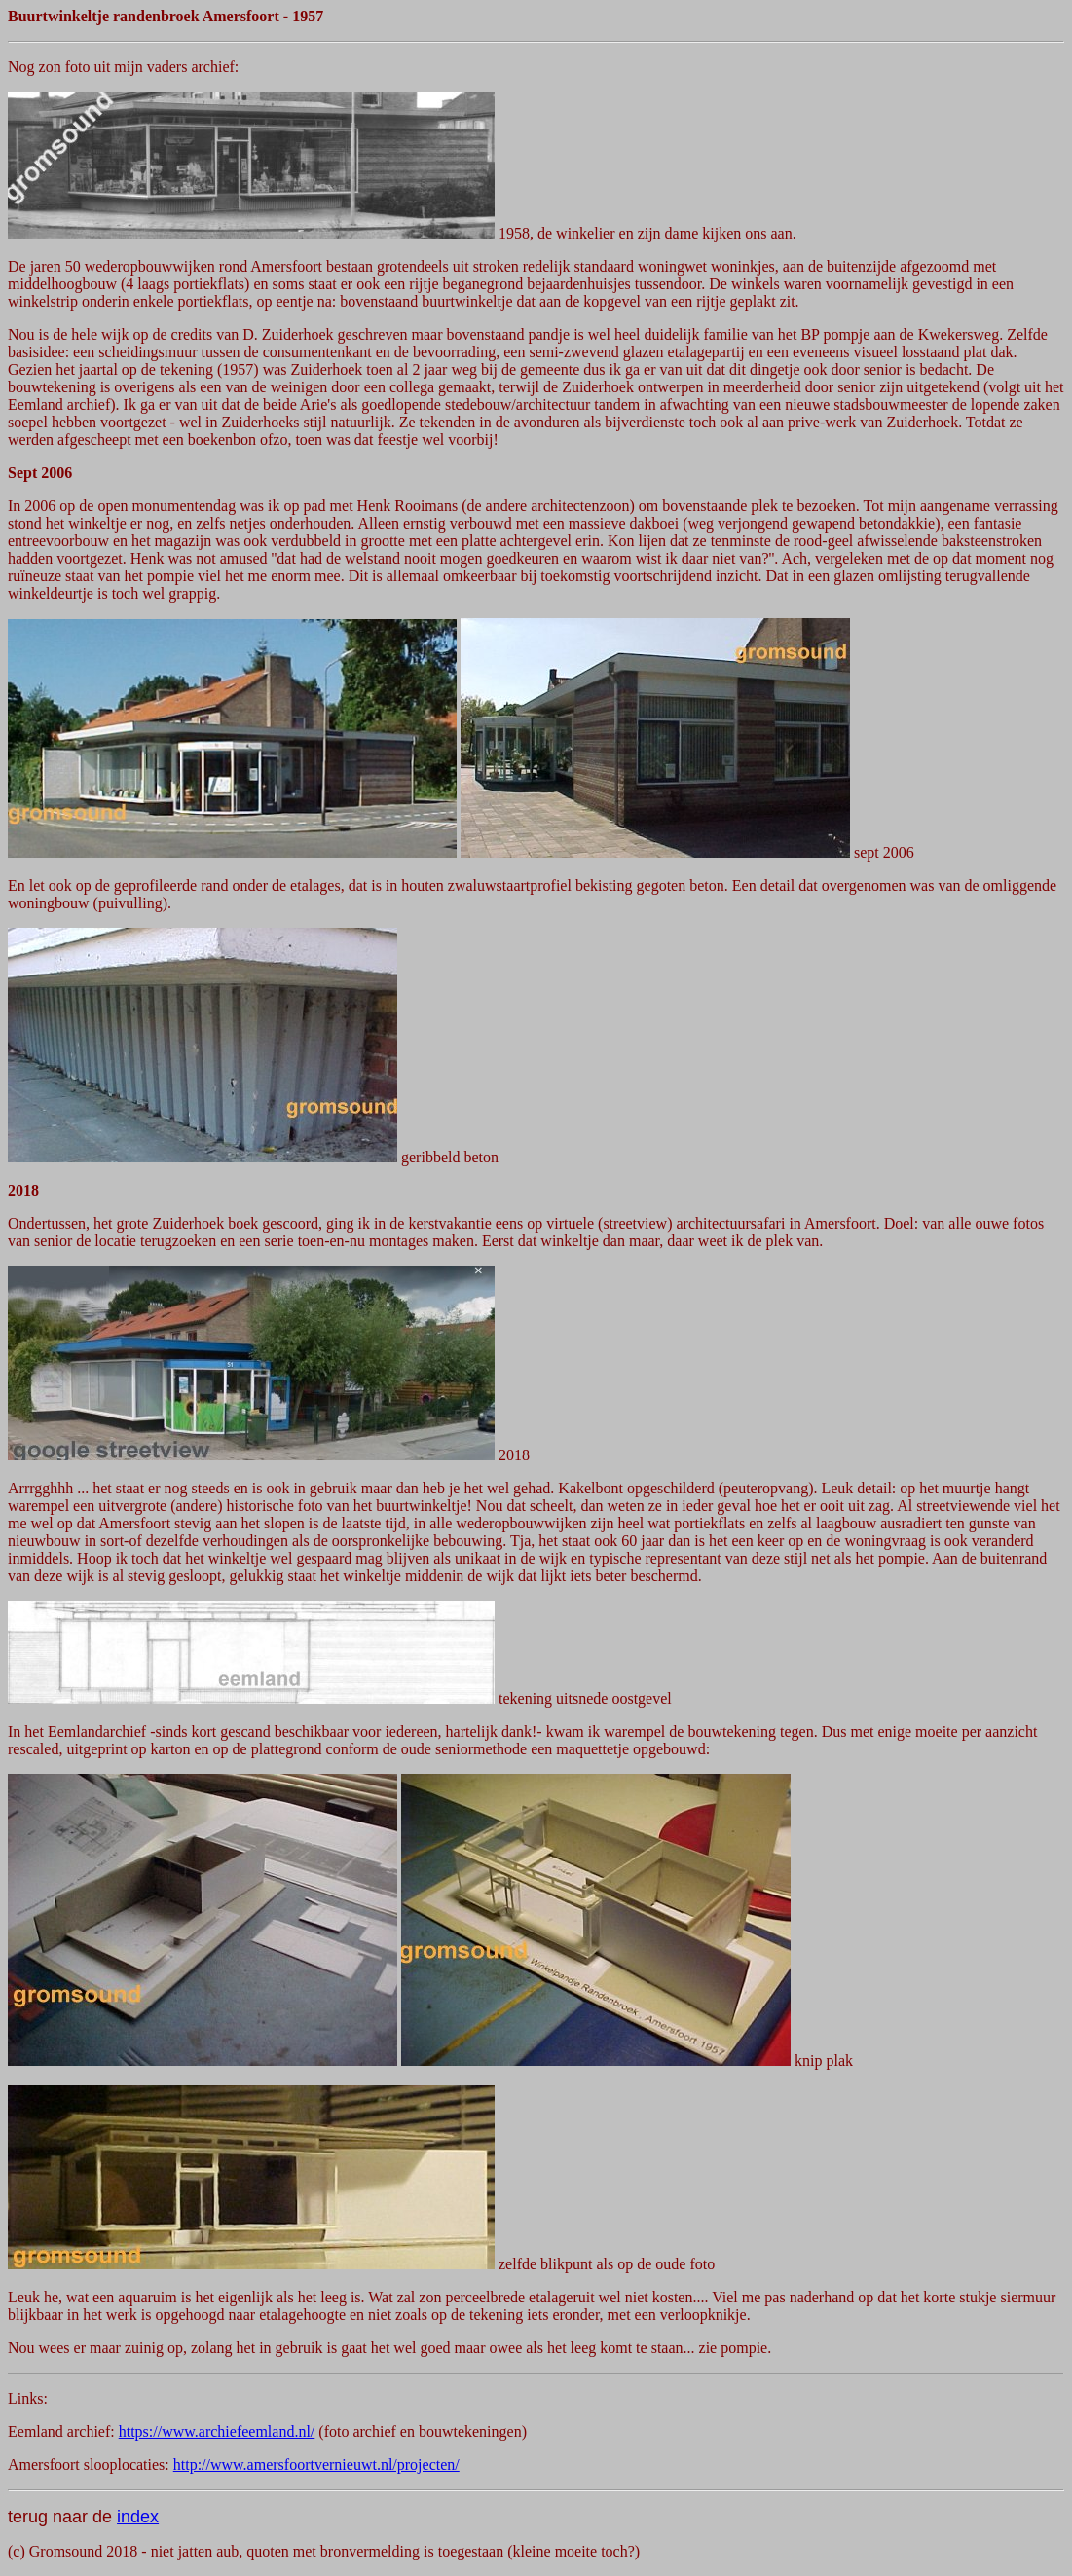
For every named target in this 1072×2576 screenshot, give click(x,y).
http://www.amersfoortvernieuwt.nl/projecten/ (316, 2464)
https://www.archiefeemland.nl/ (217, 2431)
